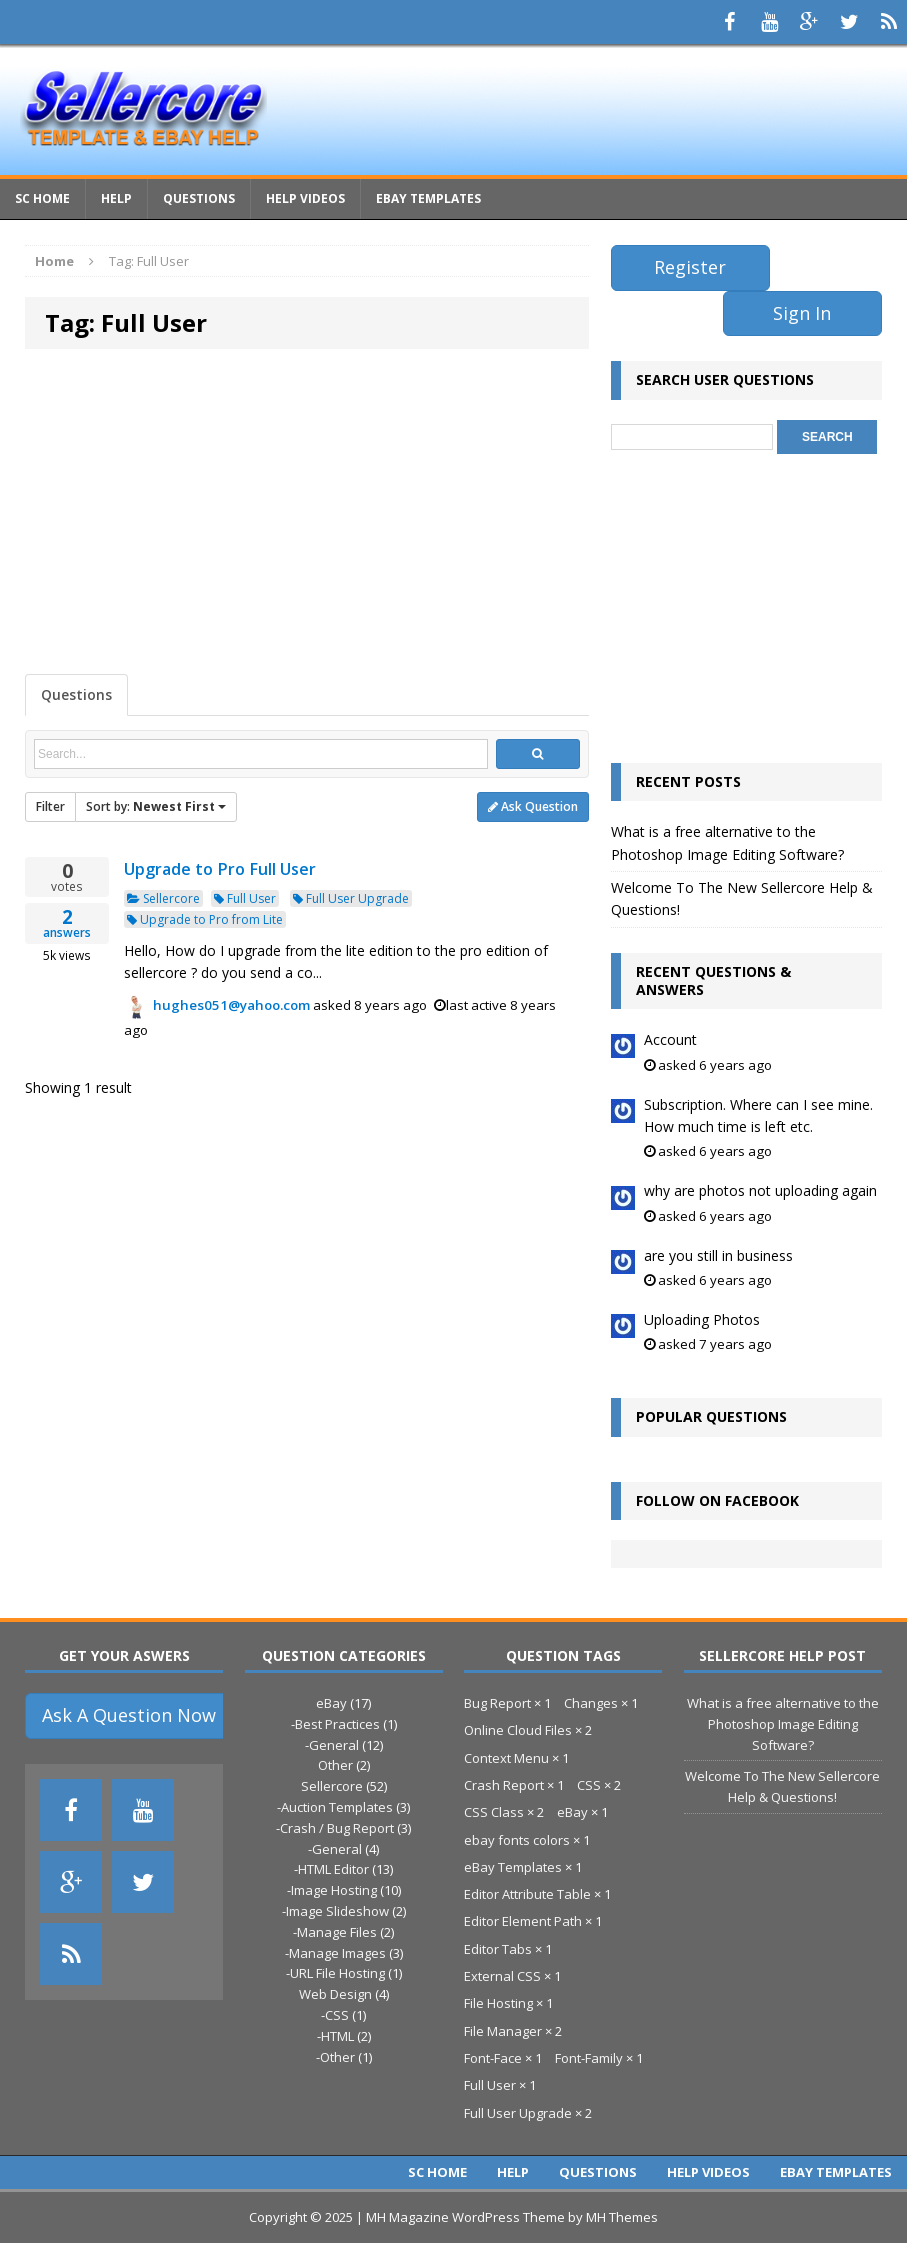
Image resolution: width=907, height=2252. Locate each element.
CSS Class (494, 1812)
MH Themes (622, 2217)
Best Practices (337, 1724)
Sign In (802, 313)
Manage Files (337, 1932)
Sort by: (156, 806)
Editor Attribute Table (527, 1894)
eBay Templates (428, 198)
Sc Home (42, 198)
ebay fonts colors (517, 1840)
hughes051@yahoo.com (231, 1005)
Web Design (335, 1994)
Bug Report (497, 1703)
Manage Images (337, 1953)
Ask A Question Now (129, 1715)
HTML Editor (333, 1869)
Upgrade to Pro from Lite (205, 919)
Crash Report (504, 1785)
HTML (337, 2036)
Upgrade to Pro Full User (220, 869)
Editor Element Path (523, 1921)
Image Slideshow (337, 1911)
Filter (50, 806)
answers (67, 924)
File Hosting (498, 2003)
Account (670, 1039)
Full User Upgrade (351, 898)
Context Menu (506, 1758)
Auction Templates (337, 1807)
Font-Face (493, 2058)
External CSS (502, 1976)
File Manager (503, 2031)
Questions (199, 198)
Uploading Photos (702, 1319)
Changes (591, 1703)
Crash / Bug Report (337, 1828)
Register (690, 267)
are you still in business (718, 1255)
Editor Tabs (498, 1949)
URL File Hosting (337, 1973)
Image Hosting (334, 1890)
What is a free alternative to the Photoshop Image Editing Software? (783, 1724)
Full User (245, 898)
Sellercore (163, 898)
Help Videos (305, 198)
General (334, 1745)
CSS (337, 2015)
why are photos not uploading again (760, 1190)
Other (335, 1765)
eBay (331, 1703)
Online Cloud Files (518, 1730)
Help (116, 198)
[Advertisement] (307, 509)
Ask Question (533, 806)
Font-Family (589, 2058)
